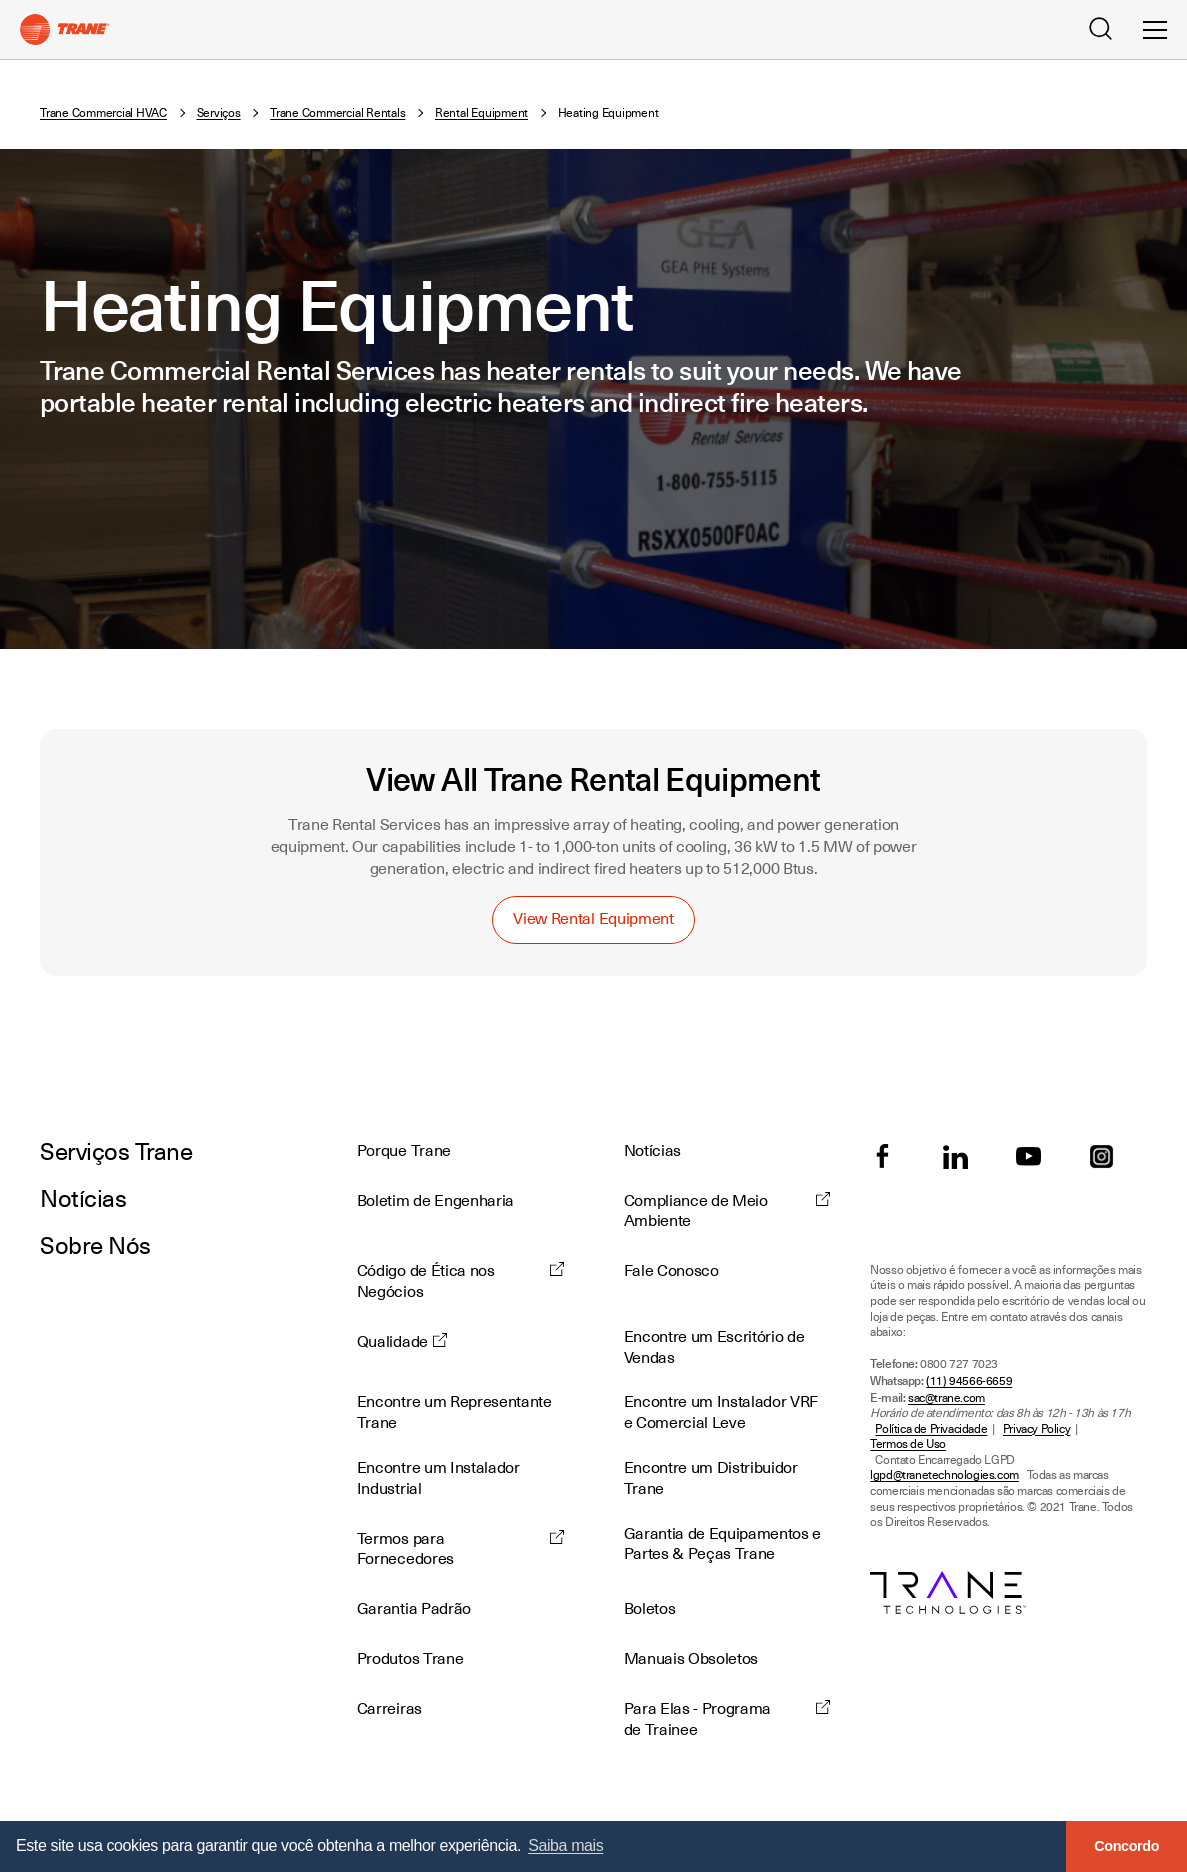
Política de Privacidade (931, 1429)
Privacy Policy (1036, 1429)
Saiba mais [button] (565, 1845)
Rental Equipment (481, 113)
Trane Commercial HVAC (103, 113)
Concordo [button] (1126, 1846)
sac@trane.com (946, 1398)
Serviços (219, 113)
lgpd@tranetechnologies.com (944, 1475)
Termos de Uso (908, 1444)
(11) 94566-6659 (969, 1381)
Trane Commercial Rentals (337, 113)
